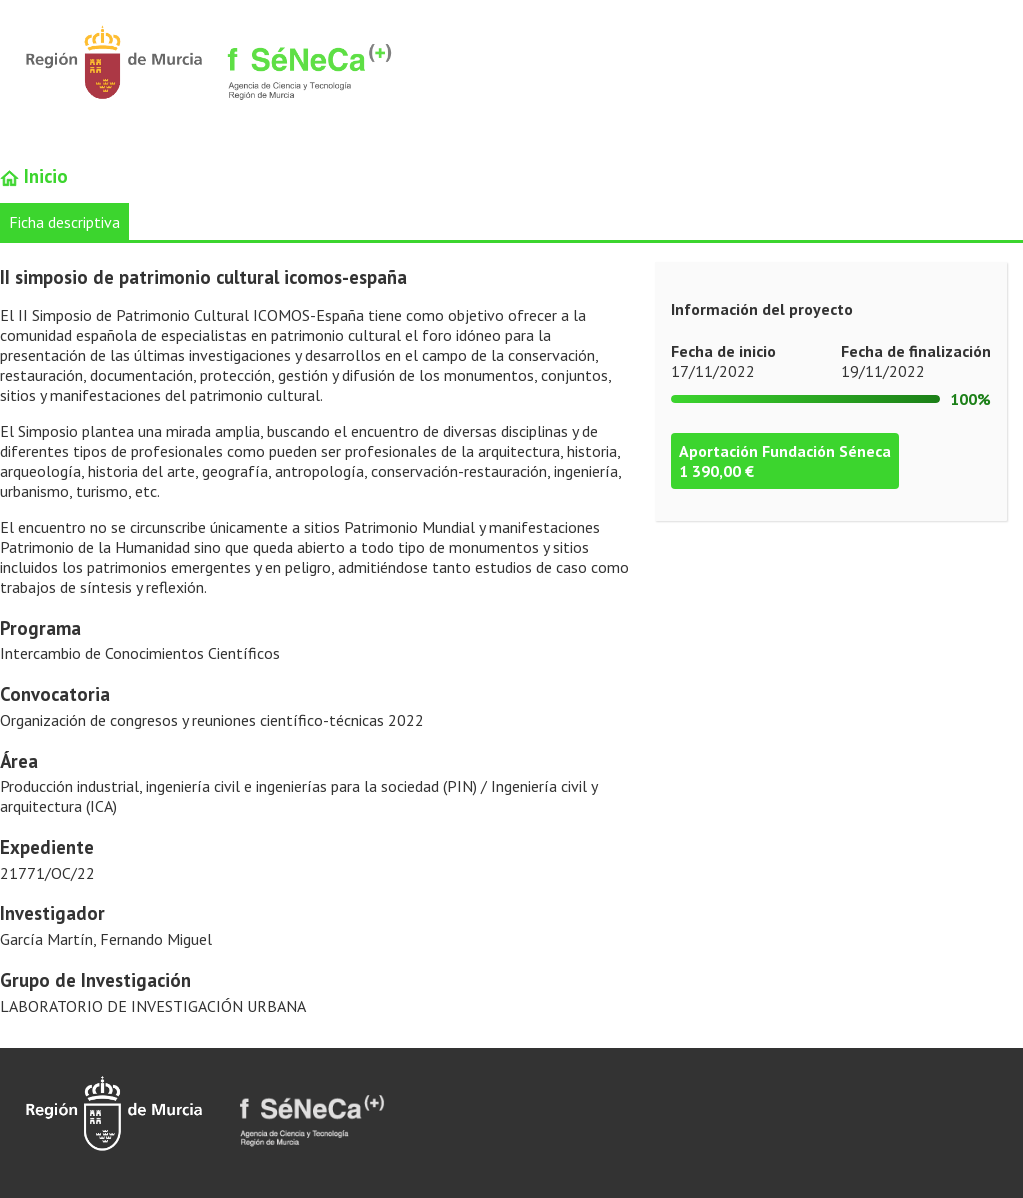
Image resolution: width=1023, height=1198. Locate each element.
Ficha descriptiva (64, 222)
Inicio (34, 176)
